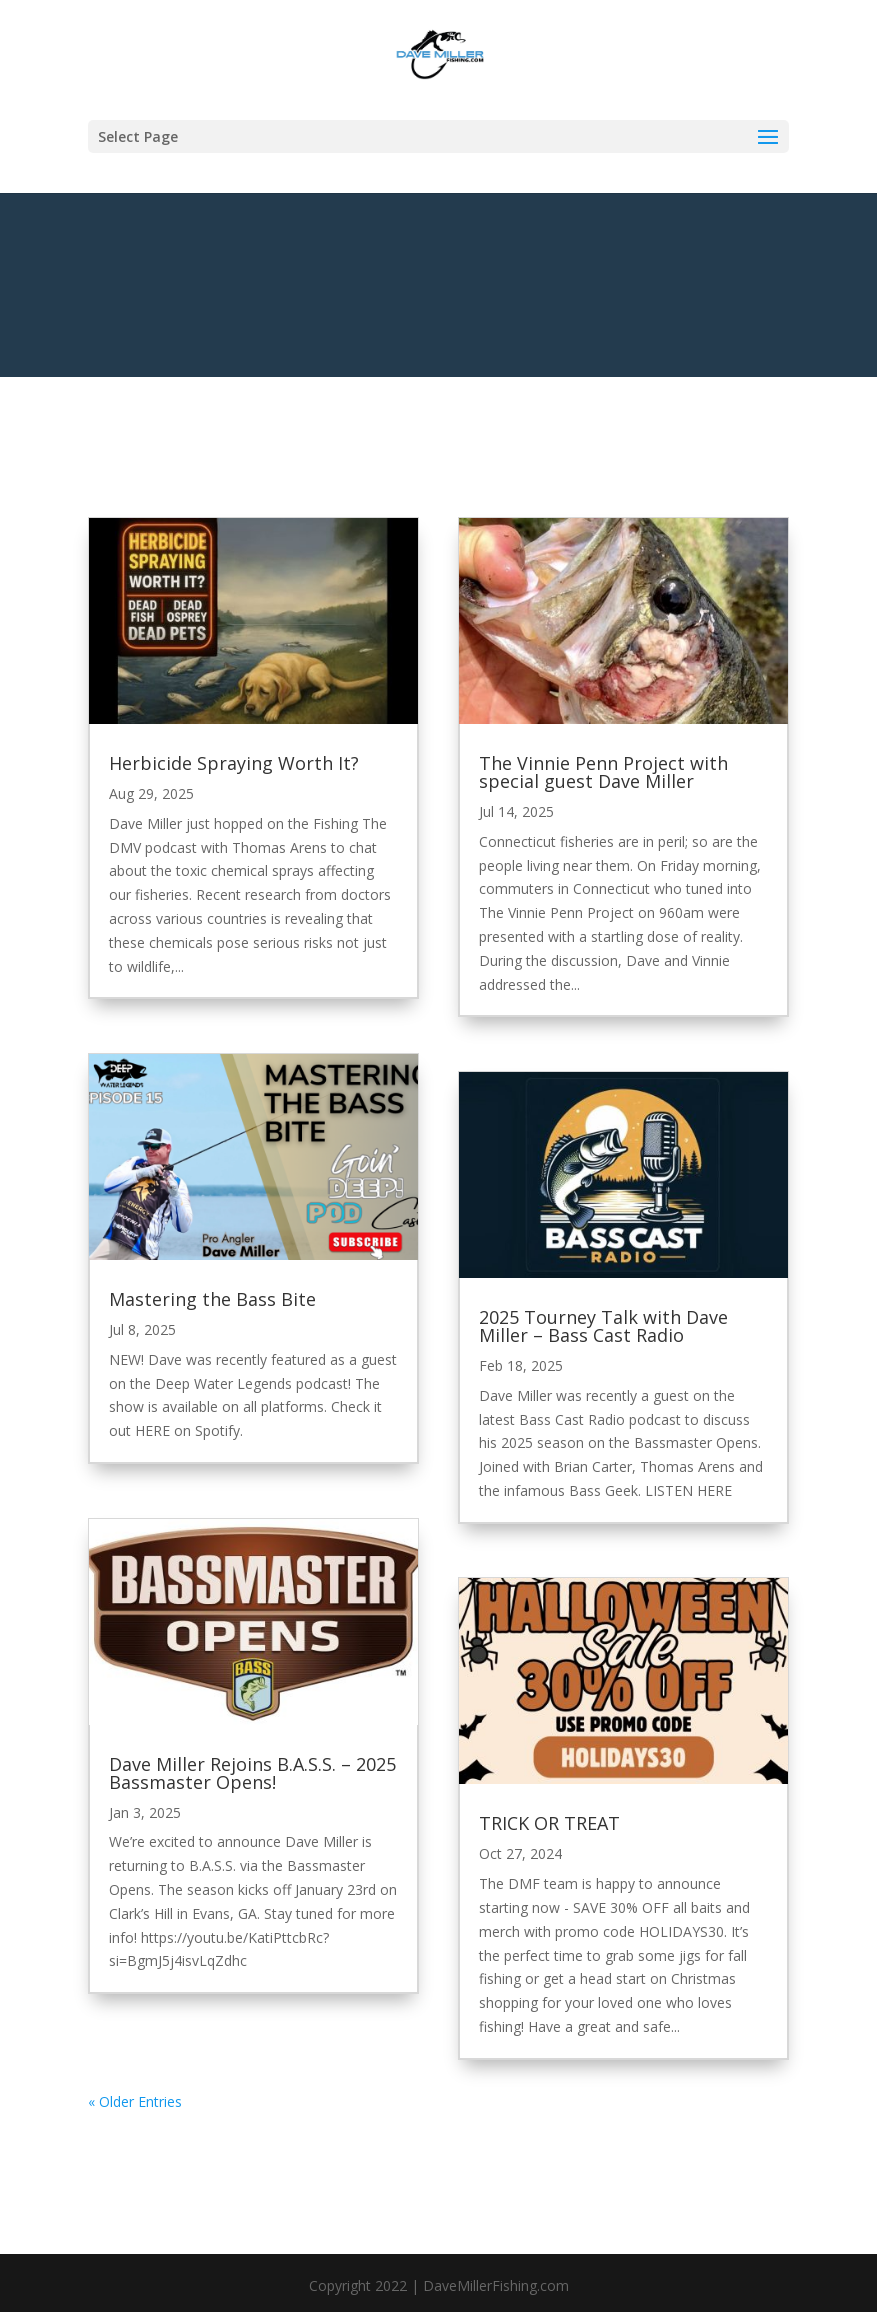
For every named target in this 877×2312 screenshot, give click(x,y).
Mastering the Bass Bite (212, 1299)
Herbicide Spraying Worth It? (234, 763)
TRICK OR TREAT (549, 1823)
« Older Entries (135, 2101)
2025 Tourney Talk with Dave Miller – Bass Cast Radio (603, 1326)
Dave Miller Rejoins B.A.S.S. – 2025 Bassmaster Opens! (252, 1773)
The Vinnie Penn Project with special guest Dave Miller (603, 772)
